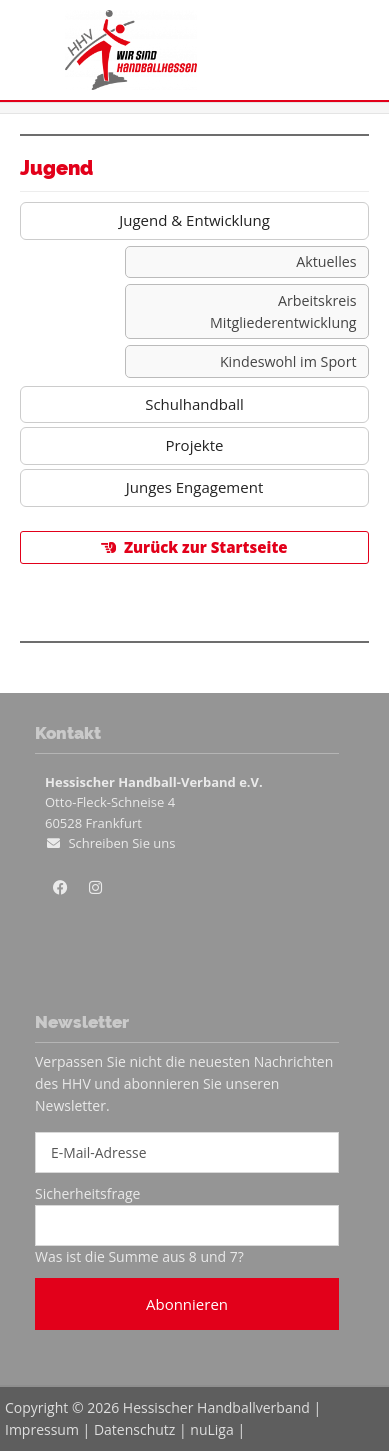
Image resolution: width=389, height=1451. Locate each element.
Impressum (42, 1429)
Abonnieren (187, 1304)
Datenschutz (134, 1429)
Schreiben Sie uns (121, 843)
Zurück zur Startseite (206, 547)
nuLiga (211, 1429)
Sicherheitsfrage (87, 1193)
